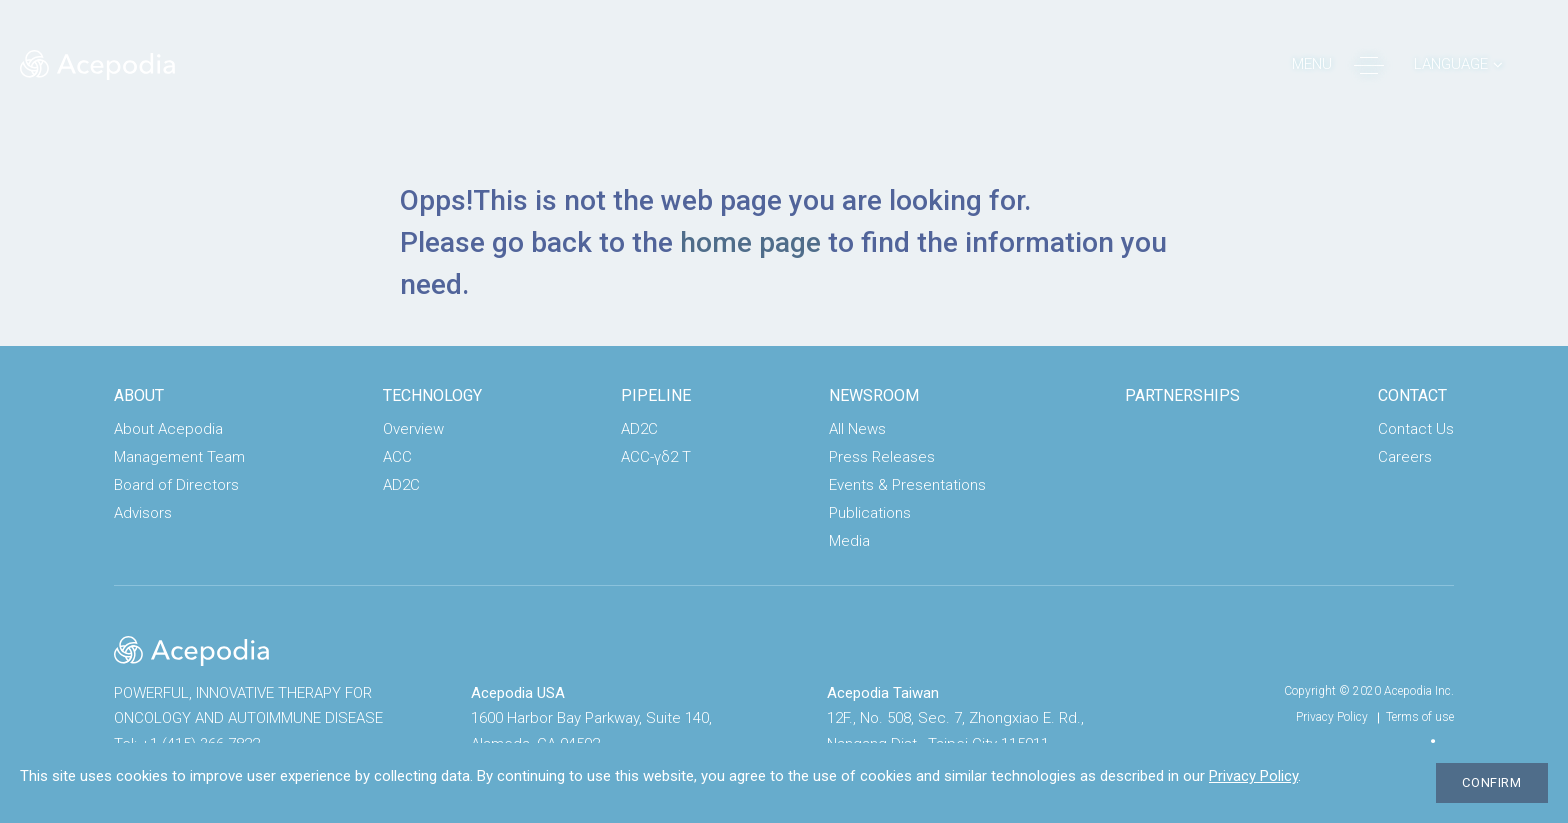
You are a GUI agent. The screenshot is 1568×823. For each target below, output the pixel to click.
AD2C (401, 485)
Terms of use (1420, 717)
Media (849, 541)
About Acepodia (168, 429)
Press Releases (882, 457)
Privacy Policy (1332, 717)
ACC (397, 457)
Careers (1405, 457)
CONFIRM (1492, 782)
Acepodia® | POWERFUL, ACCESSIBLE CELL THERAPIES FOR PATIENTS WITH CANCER (97, 65)
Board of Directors (176, 485)
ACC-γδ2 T (656, 457)
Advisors (143, 513)
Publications (870, 513)
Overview (413, 429)
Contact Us (1416, 429)
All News (857, 429)
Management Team (179, 457)
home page (750, 242)
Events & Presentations (907, 485)
